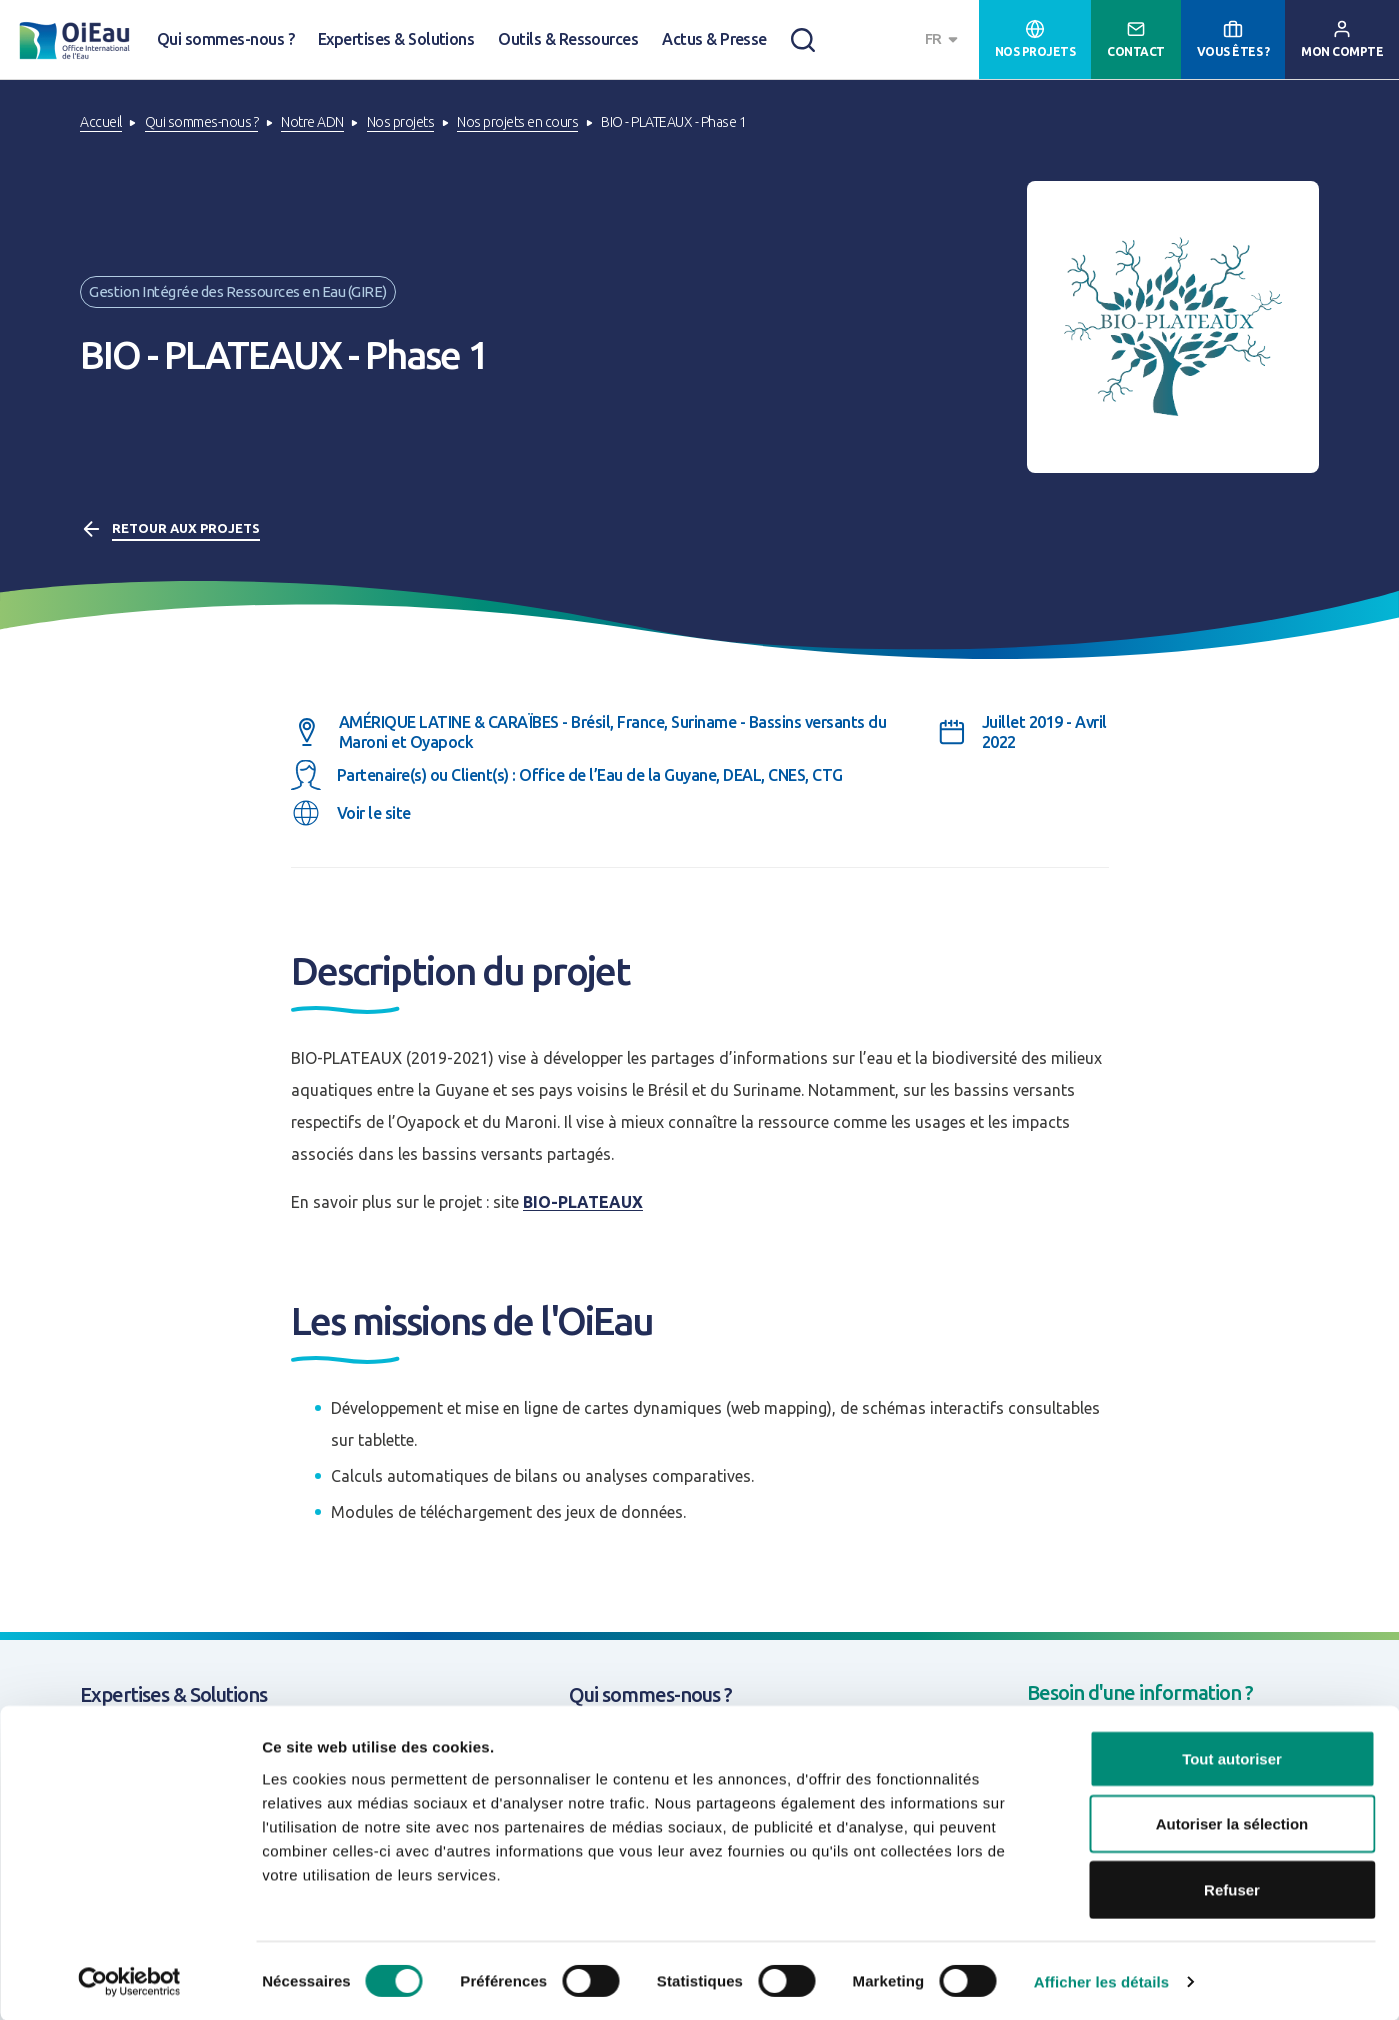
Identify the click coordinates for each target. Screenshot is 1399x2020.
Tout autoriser (1232, 1757)
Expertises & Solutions (396, 39)
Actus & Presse (714, 39)
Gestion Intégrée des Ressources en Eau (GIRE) (238, 291)
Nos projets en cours (517, 122)
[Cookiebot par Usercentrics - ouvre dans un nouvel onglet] (129, 1981)
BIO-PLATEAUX (583, 1202)
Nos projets (401, 122)
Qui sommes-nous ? (225, 39)
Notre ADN (312, 122)
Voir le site (374, 813)
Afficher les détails (1101, 1980)
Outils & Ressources (568, 39)
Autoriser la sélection (1232, 1823)
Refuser (1232, 1888)
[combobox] (944, 39)
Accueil (101, 122)
